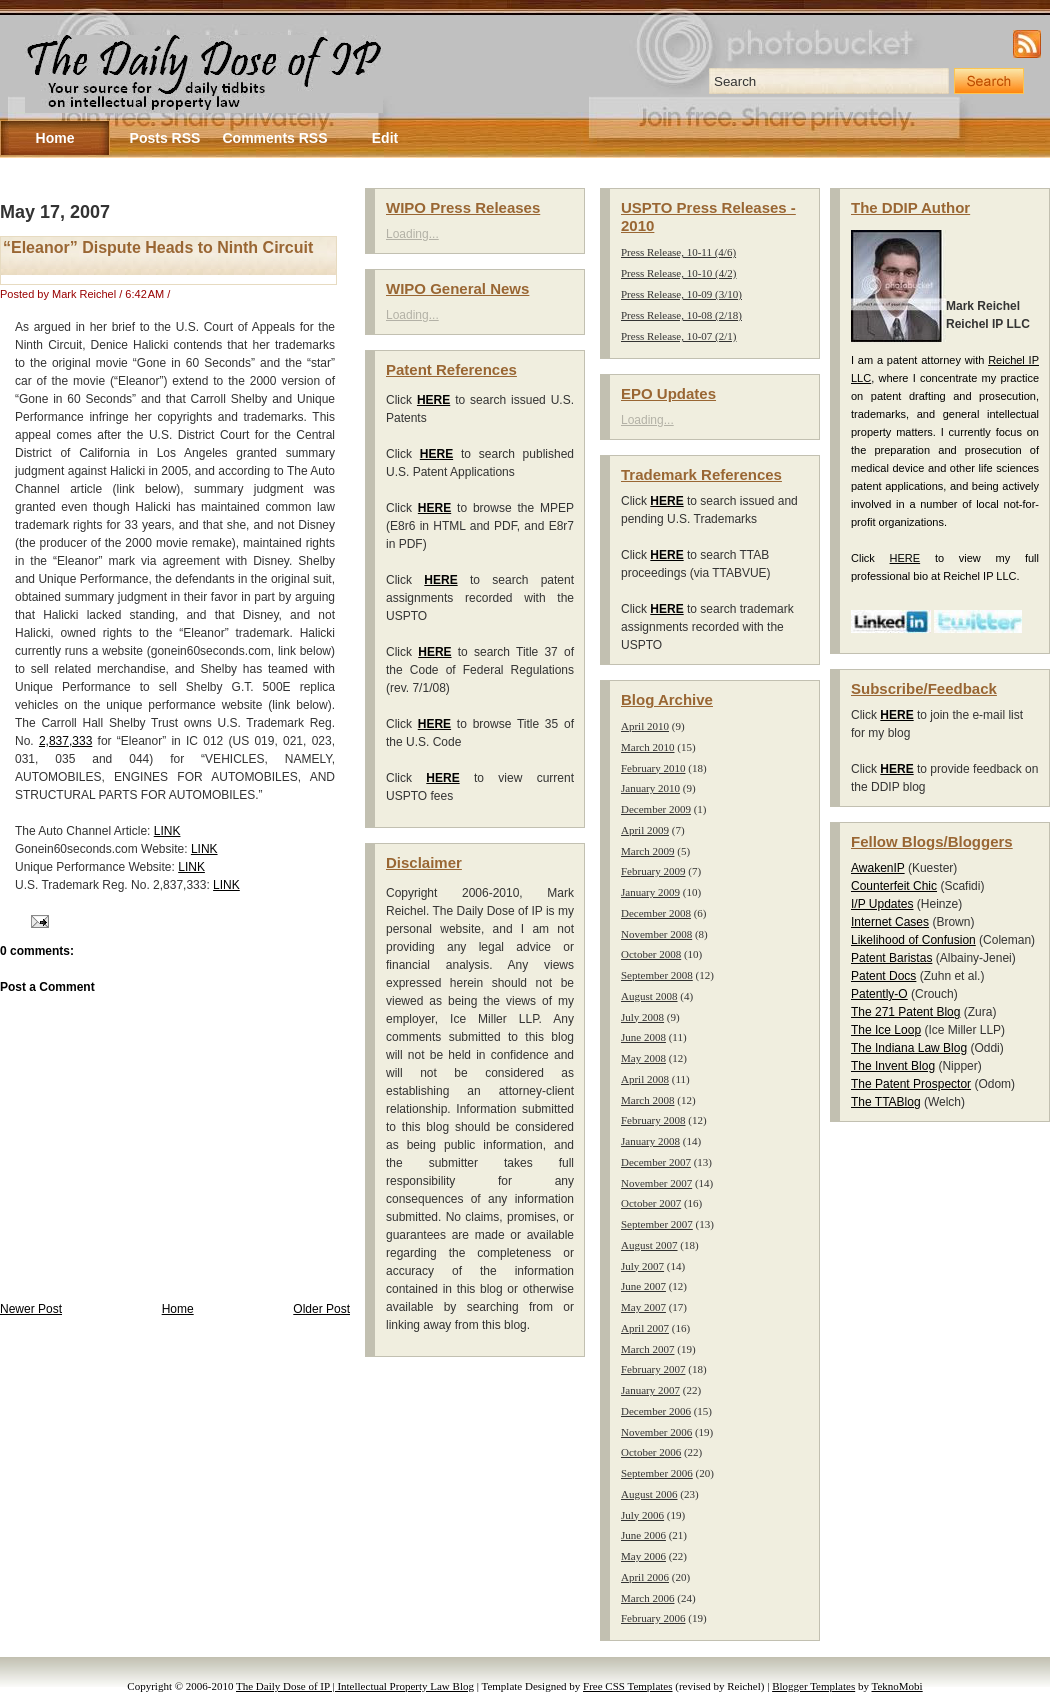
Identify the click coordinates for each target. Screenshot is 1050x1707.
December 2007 (656, 1162)
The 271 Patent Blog (905, 1012)
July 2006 (642, 1515)
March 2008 (647, 1100)
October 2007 (651, 1203)
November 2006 (656, 1432)
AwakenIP (878, 868)
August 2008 (649, 996)
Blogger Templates (813, 1686)
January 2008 (650, 1141)
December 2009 (656, 809)
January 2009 (650, 892)
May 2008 (643, 1058)
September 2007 (657, 1224)
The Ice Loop (886, 1030)
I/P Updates (882, 904)
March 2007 (647, 1349)
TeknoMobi (897, 1686)
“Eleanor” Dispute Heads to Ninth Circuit (158, 247)
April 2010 (645, 726)
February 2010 (653, 768)
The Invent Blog (893, 1066)
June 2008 (643, 1037)
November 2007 (656, 1183)
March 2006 (647, 1598)
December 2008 (656, 913)
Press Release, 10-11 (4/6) (678, 252)
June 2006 (643, 1535)
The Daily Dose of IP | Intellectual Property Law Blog (355, 1686)
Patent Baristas (891, 958)
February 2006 (653, 1618)
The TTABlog (886, 1102)
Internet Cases (890, 922)
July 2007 (642, 1266)
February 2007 (653, 1369)
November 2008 (656, 934)
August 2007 (649, 1245)
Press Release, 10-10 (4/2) (678, 273)
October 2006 (651, 1452)
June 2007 (643, 1286)
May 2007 (643, 1307)
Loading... (412, 234)
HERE (905, 558)
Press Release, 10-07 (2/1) (678, 336)
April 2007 (645, 1328)
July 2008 (642, 1017)
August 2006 (649, 1494)
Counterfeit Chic (894, 886)
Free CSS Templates (627, 1686)
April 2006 (645, 1577)
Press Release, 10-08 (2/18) (681, 315)
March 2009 (647, 851)
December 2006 (656, 1411)
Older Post (321, 1309)
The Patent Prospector (911, 1084)
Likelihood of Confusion (913, 940)
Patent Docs (883, 976)
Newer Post (31, 1309)
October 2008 (651, 954)
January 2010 (650, 788)
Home (178, 1309)
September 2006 (657, 1473)
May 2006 (643, 1556)
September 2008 (657, 975)
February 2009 (653, 871)
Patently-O (879, 994)
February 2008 (653, 1120)
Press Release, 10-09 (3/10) (681, 294)
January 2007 (650, 1390)
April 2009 (645, 830)
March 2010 (647, 747)
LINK (167, 831)
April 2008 (645, 1079)
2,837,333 (65, 741)
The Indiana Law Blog (909, 1048)
